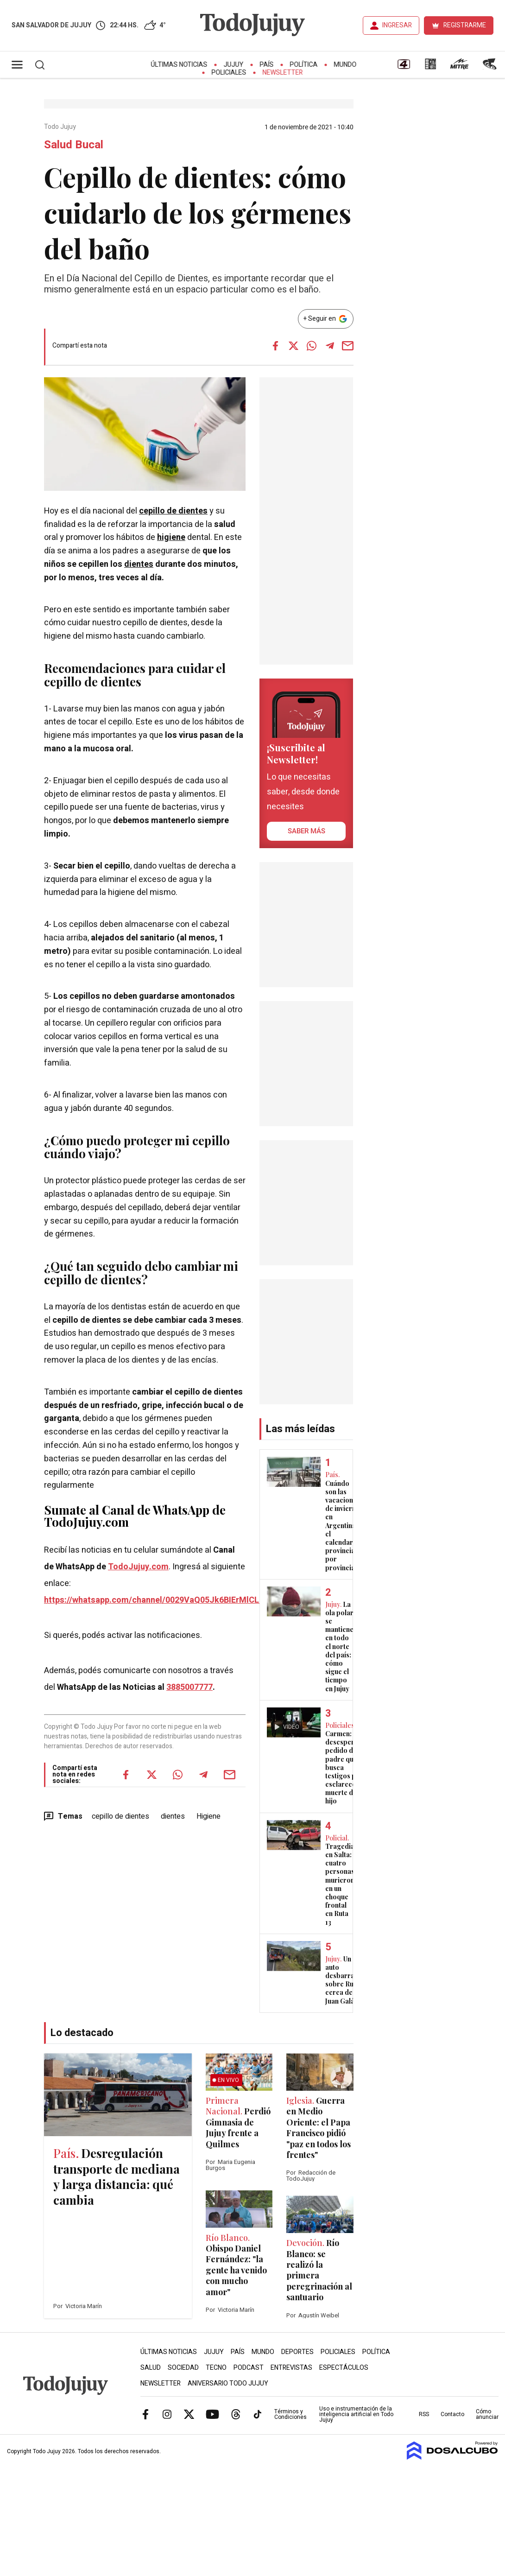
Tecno (216, 2368)
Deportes (297, 2352)
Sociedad (183, 2368)
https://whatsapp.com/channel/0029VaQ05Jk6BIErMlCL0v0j (159, 1600)
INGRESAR (397, 25)
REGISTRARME (464, 25)
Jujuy (234, 65)
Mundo (345, 65)
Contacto (452, 2414)
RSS (424, 2414)
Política (304, 65)
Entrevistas (291, 2368)
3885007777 (189, 1687)
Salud (150, 2368)
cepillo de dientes (173, 511)
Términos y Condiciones (290, 2414)
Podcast (249, 2368)
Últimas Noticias (179, 65)
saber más (306, 831)
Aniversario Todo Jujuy (228, 2383)
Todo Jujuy (60, 127)
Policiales (229, 72)
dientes (138, 564)
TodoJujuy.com (138, 1567)
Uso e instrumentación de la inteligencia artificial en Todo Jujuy (356, 2414)
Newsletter (283, 72)
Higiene (208, 1816)
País (267, 65)
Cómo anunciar (487, 2414)
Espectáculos (343, 2368)
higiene (171, 537)
